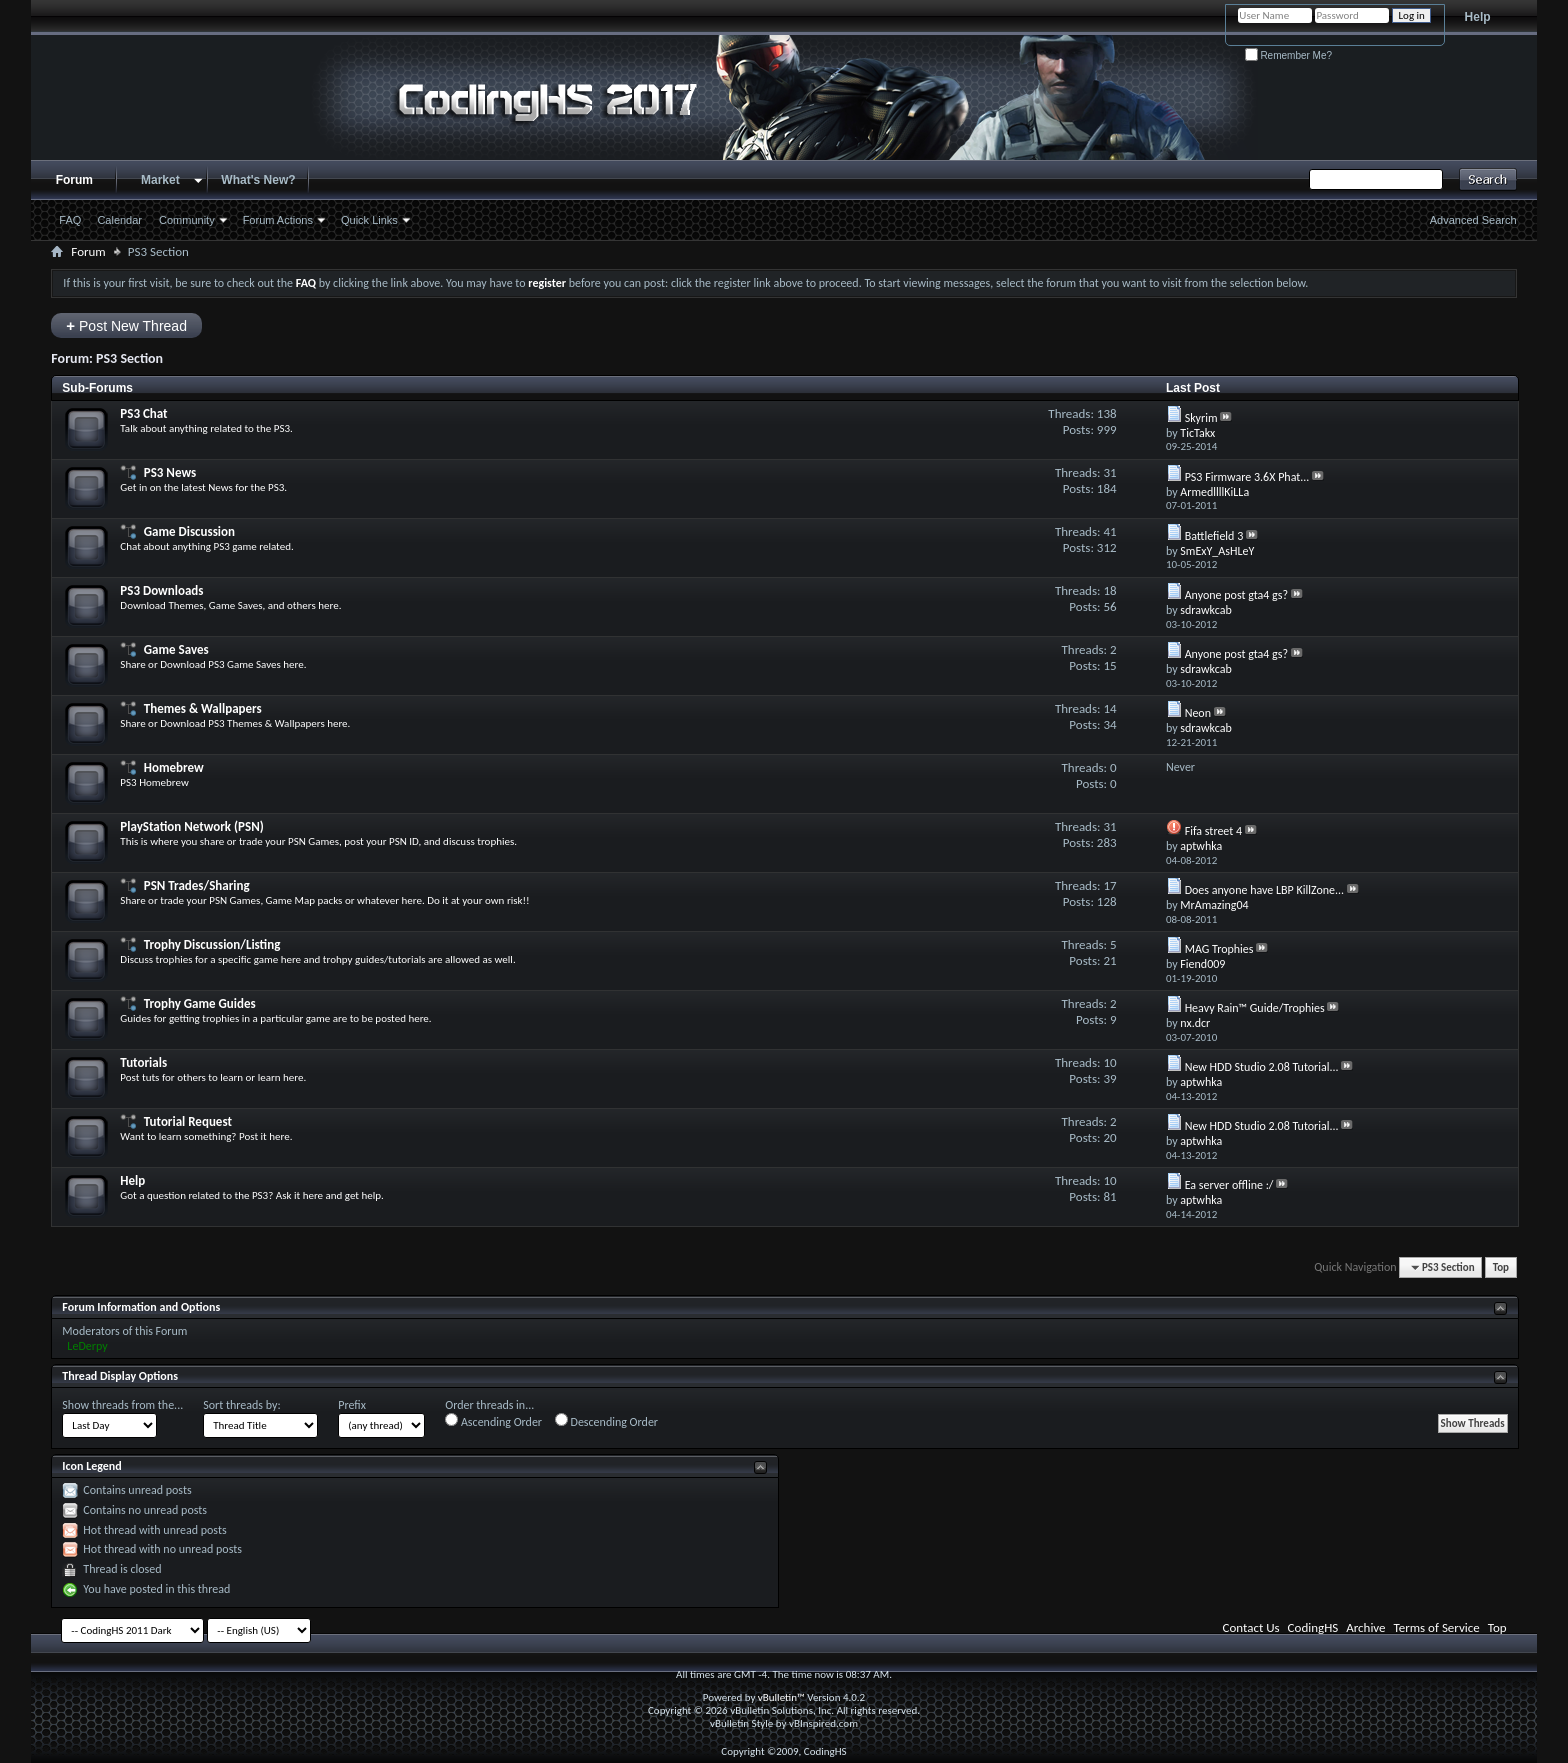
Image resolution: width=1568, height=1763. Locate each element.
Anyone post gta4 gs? (1236, 595)
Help (1478, 17)
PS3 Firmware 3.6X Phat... (1247, 477)
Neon (1198, 713)
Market (160, 180)
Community (187, 220)
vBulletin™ (781, 1697)
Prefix (352, 1405)
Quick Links (369, 220)
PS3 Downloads (161, 590)
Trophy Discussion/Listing (212, 944)
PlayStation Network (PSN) (191, 826)
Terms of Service (1437, 1627)
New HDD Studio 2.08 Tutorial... (1262, 1067)
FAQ (70, 220)
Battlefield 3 (1214, 536)
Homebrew (174, 767)
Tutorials (143, 1062)
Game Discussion (189, 531)
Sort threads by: (241, 1405)
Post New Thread (126, 325)
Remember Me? (1288, 55)
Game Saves (176, 649)
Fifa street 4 (1213, 831)
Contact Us (1251, 1627)
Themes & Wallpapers (203, 708)
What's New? (258, 180)
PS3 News (170, 472)
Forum (74, 180)
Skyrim (1201, 418)
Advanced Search (1473, 220)
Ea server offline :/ (1229, 1185)
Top (1501, 1267)
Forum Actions (278, 220)
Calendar (119, 220)
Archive (1365, 1627)
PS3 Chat (143, 413)
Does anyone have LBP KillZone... (1265, 890)
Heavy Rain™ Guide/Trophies (1255, 1008)
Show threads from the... (122, 1405)
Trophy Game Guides (200, 1003)
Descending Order (606, 1421)
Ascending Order (493, 1421)
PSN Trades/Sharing (197, 885)
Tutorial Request (188, 1121)
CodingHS (1313, 1627)
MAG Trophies (1219, 949)
